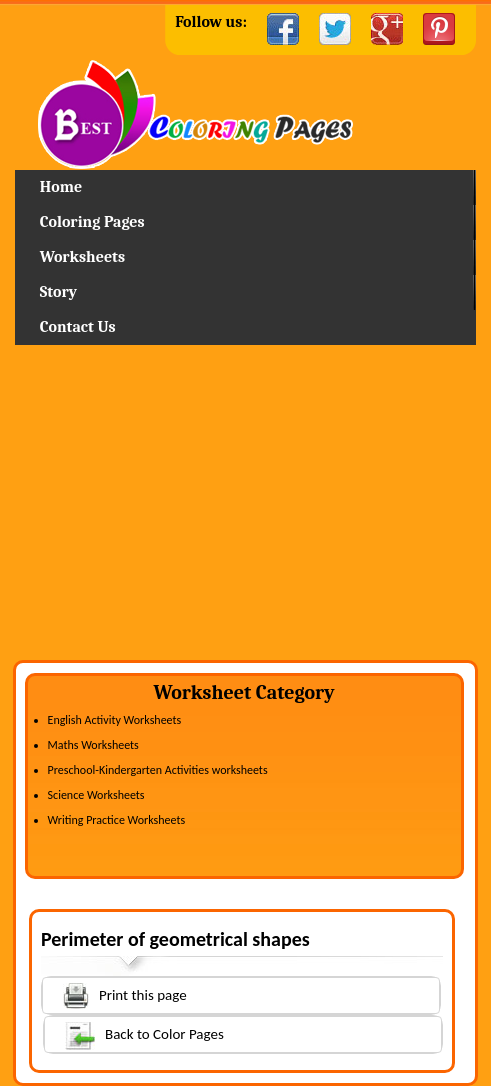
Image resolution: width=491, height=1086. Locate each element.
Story (58, 292)
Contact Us (78, 327)
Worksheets (82, 257)
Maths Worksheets (93, 745)
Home (245, 114)
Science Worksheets (96, 795)
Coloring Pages (92, 222)
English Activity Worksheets (115, 720)
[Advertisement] (245, 510)
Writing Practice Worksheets (117, 820)
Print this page (115, 993)
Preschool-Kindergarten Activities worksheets (158, 770)
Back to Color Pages (134, 1033)
